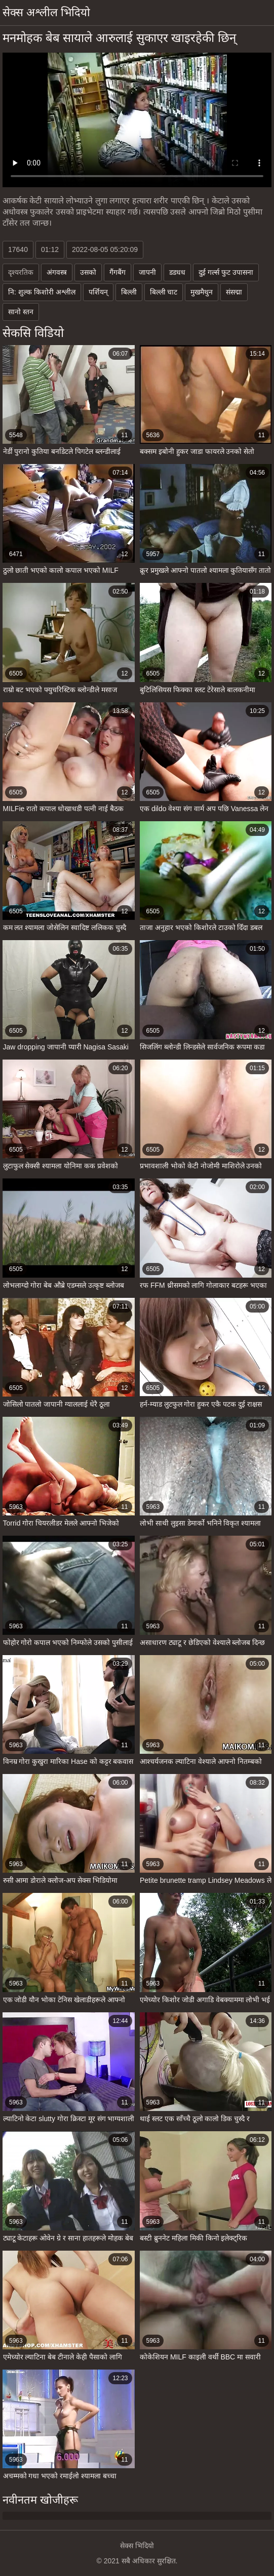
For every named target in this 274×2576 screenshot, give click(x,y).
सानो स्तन (20, 312)
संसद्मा (234, 292)
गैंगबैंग (117, 272)
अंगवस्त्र (57, 272)
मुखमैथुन (201, 292)
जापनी (147, 272)
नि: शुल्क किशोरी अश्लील (41, 292)
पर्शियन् (98, 292)
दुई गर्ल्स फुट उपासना (226, 272)
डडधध (177, 272)
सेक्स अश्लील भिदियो (46, 12)
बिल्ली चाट (164, 292)
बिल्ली (129, 292)
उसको (88, 272)
